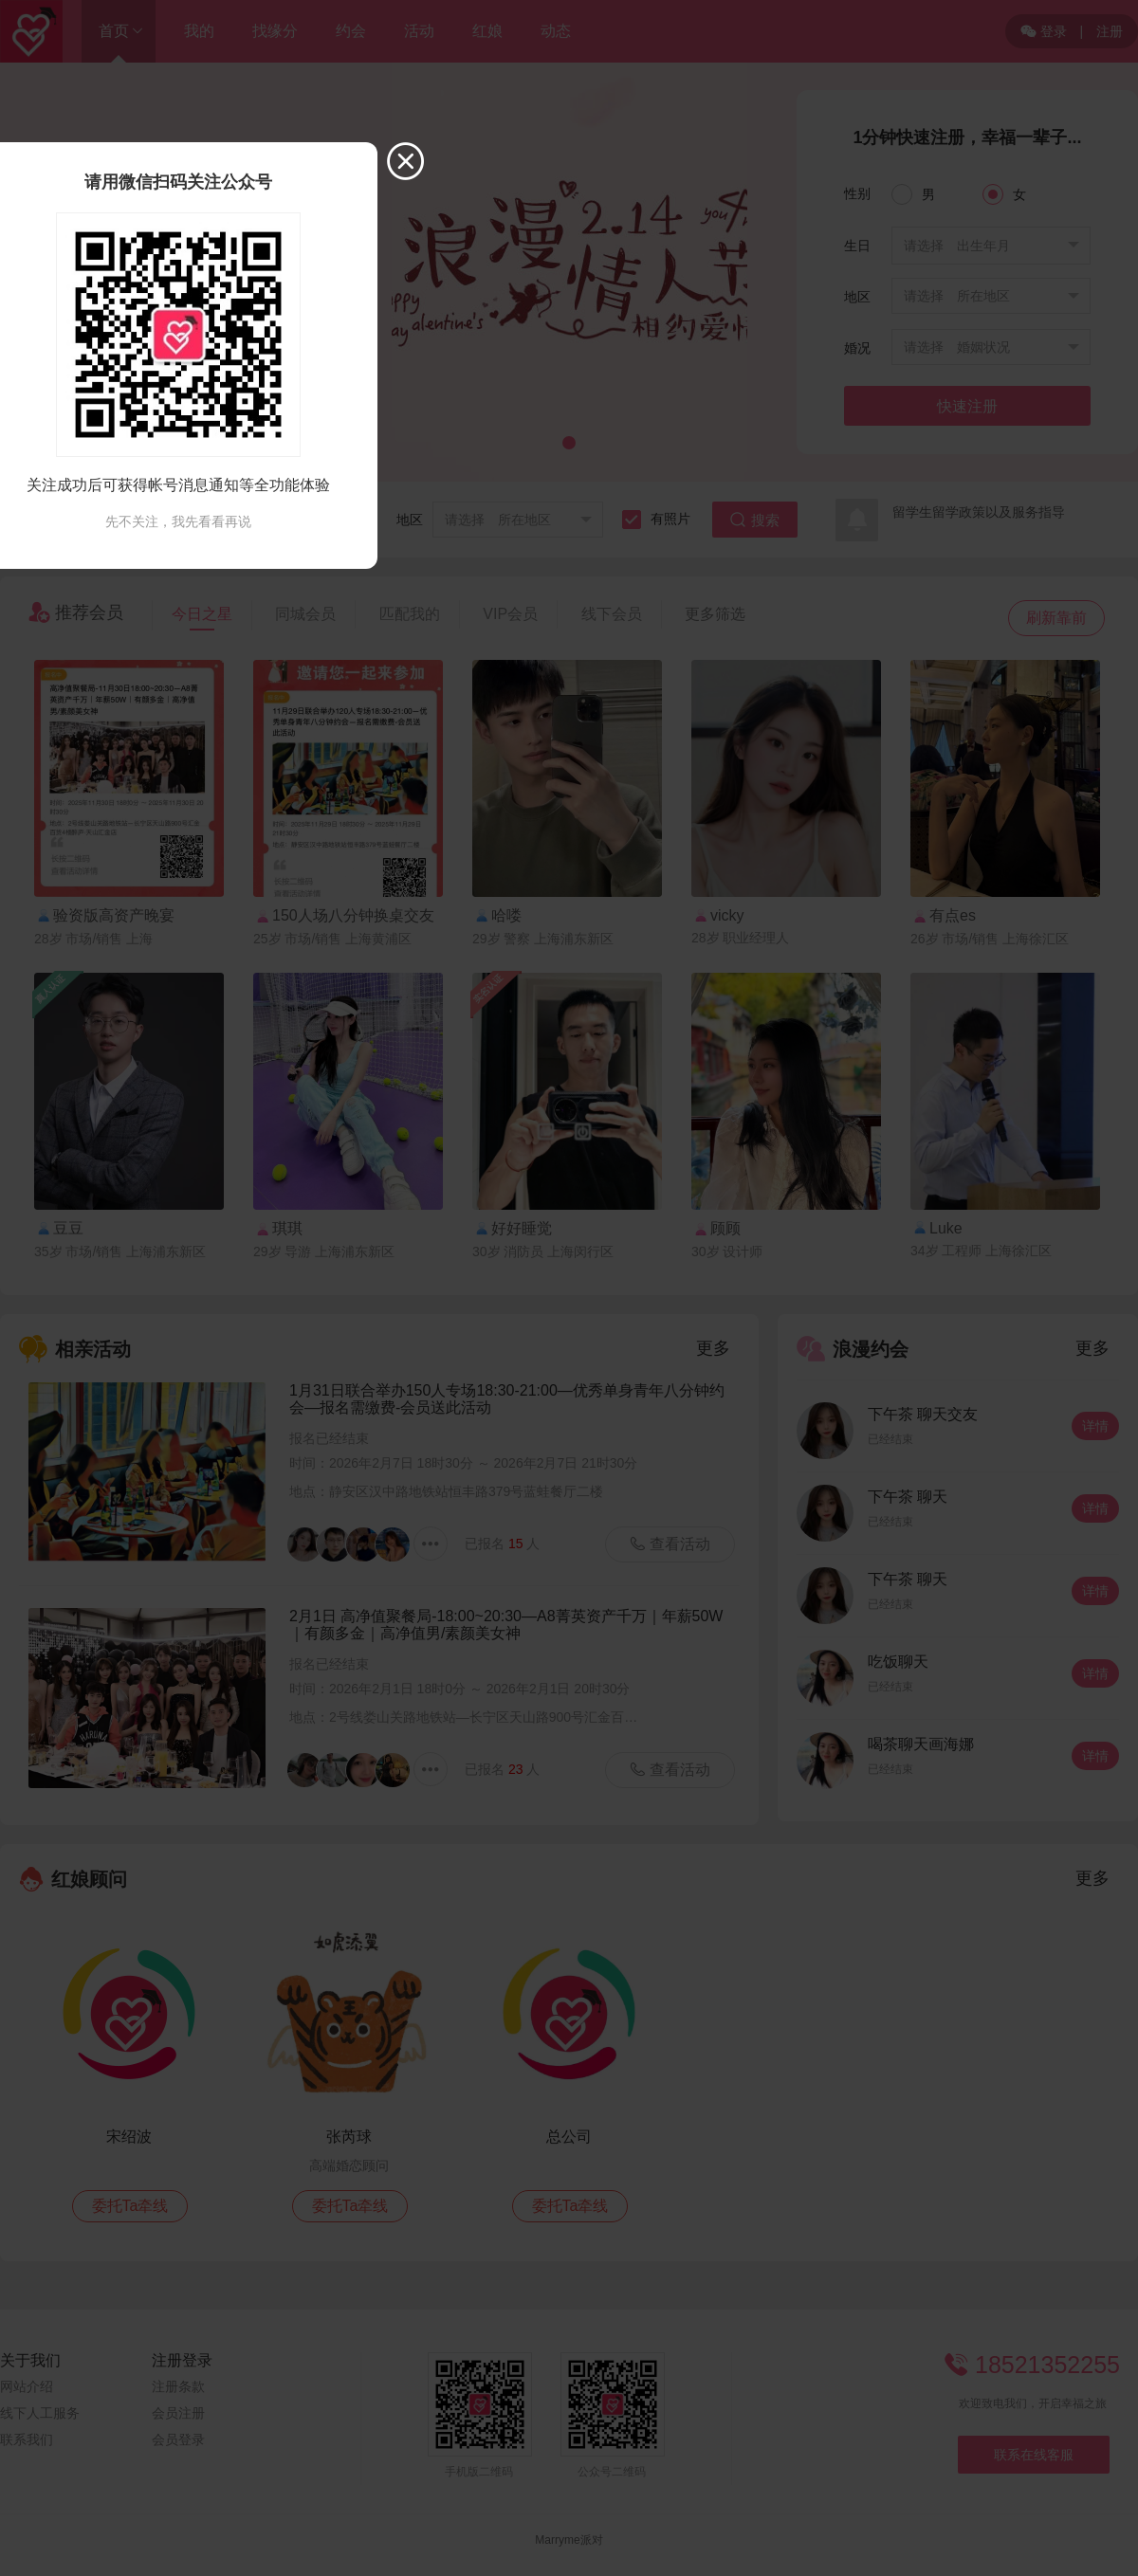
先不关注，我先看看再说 (178, 521)
